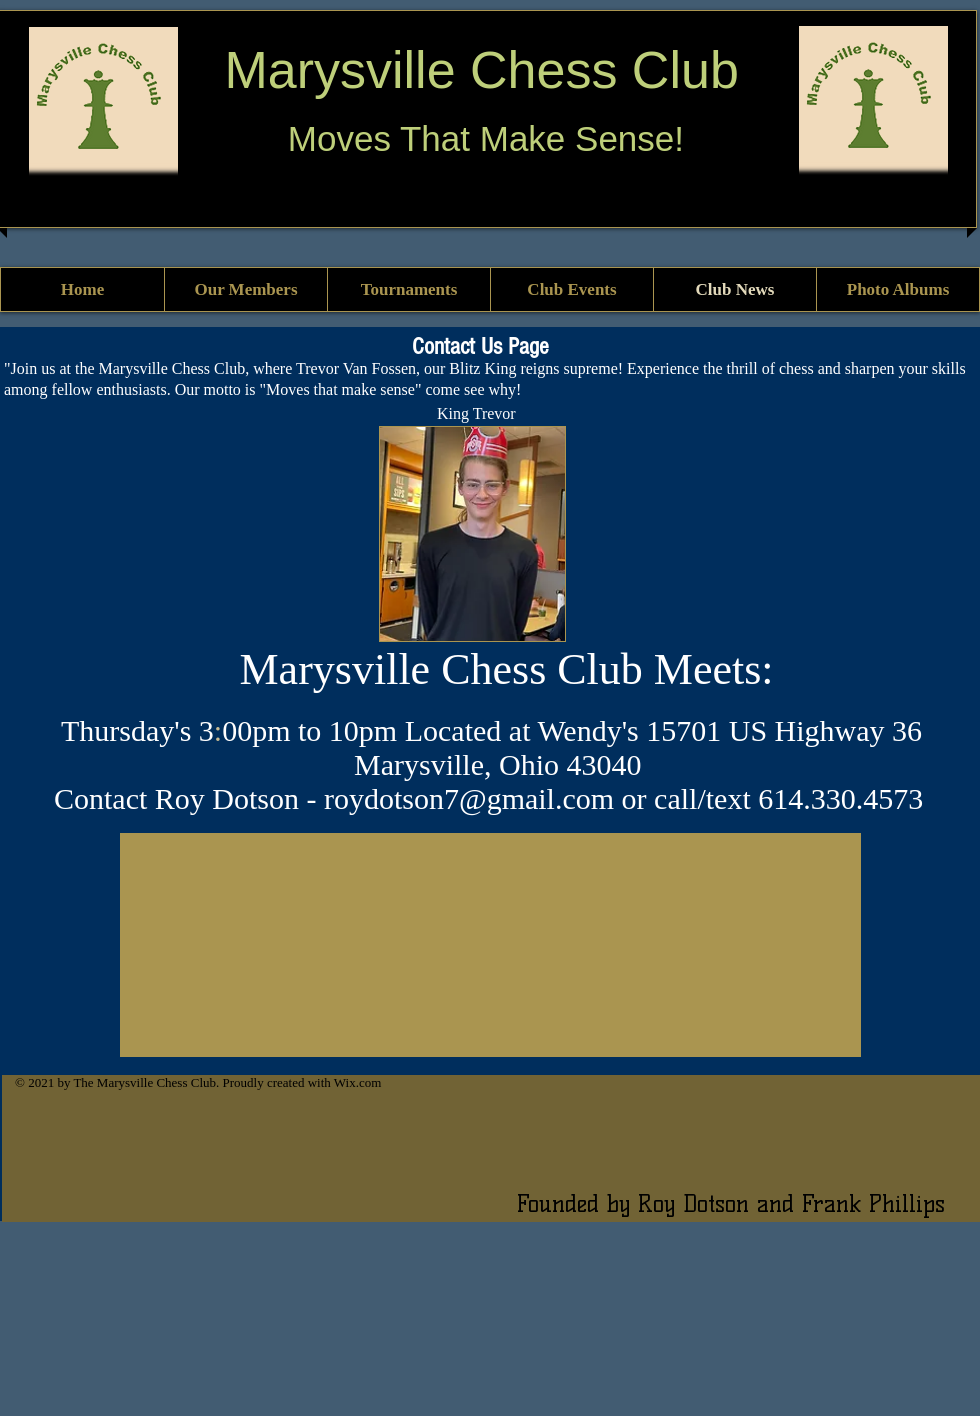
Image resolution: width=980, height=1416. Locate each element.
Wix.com (358, 1082)
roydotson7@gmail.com (469, 798)
